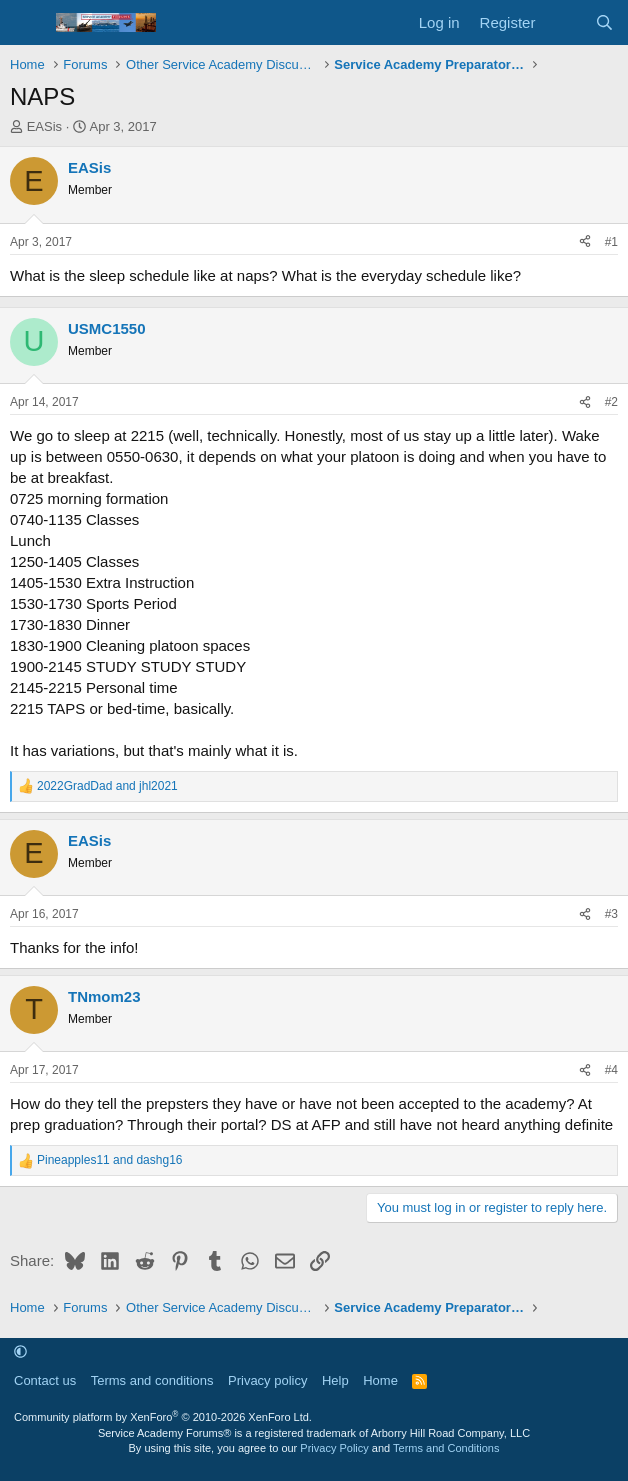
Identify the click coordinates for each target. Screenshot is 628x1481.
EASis (44, 126)
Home (380, 1380)
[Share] (585, 242)
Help (335, 1380)
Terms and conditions (152, 1380)
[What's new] (564, 22)
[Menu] (27, 23)
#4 (611, 1070)
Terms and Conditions (446, 1448)
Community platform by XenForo (163, 1417)
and (107, 786)
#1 (611, 242)
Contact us (45, 1380)
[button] (20, 1352)
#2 (611, 402)
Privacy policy (267, 1380)
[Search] (604, 22)
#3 (611, 914)
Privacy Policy (334, 1448)
